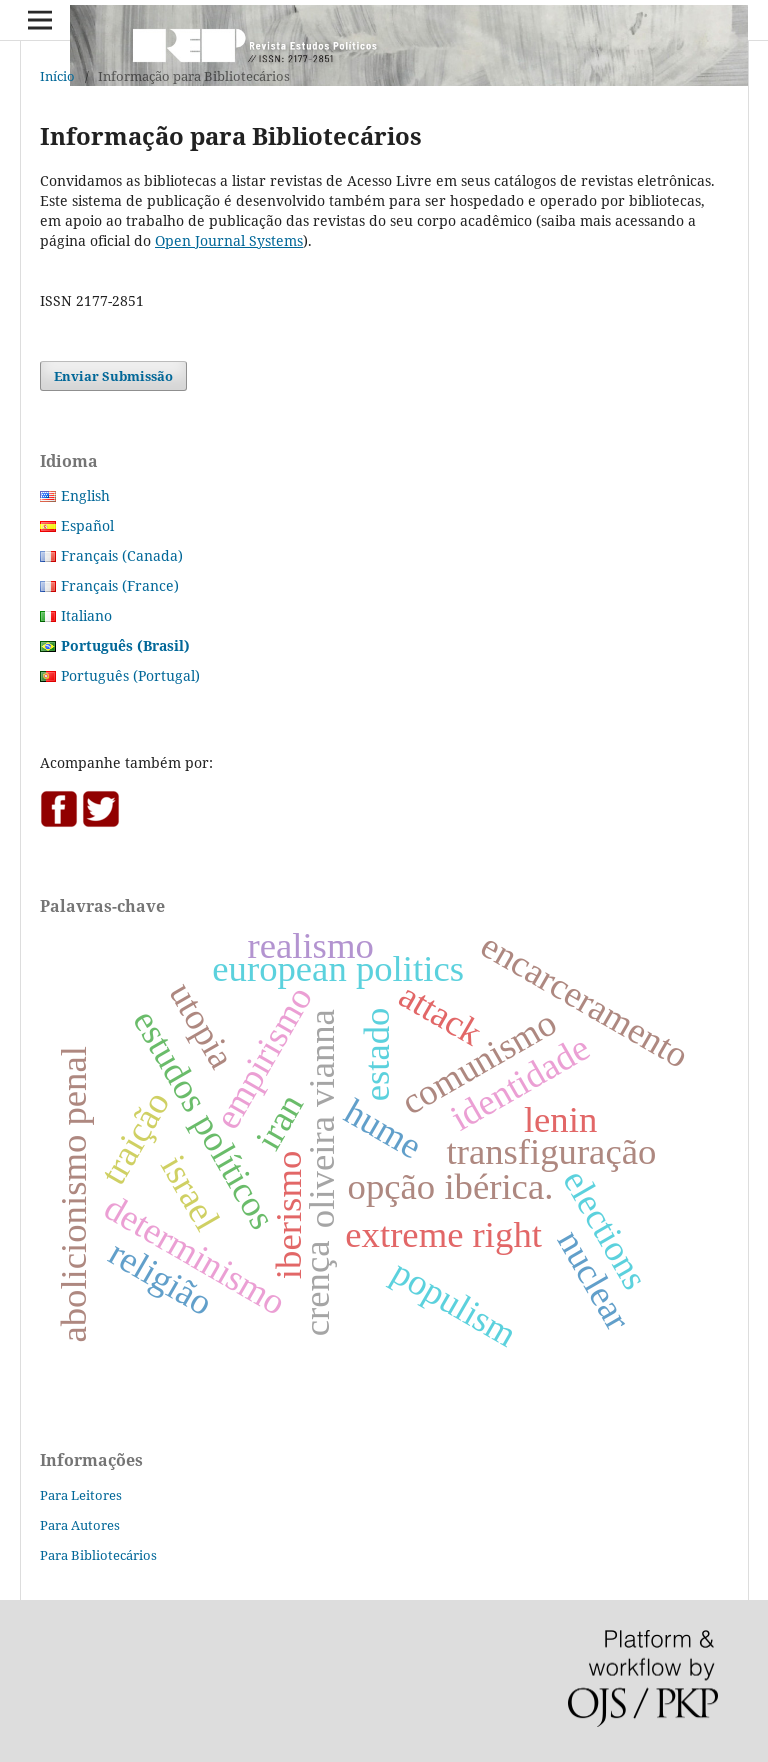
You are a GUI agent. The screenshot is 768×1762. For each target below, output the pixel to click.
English (85, 495)
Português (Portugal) (130, 675)
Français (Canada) (122, 555)
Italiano (86, 615)
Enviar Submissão (113, 376)
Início (57, 76)
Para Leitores (81, 1495)
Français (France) (120, 585)
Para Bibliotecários (98, 1555)
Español (87, 525)
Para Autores (80, 1525)
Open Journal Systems (229, 240)
